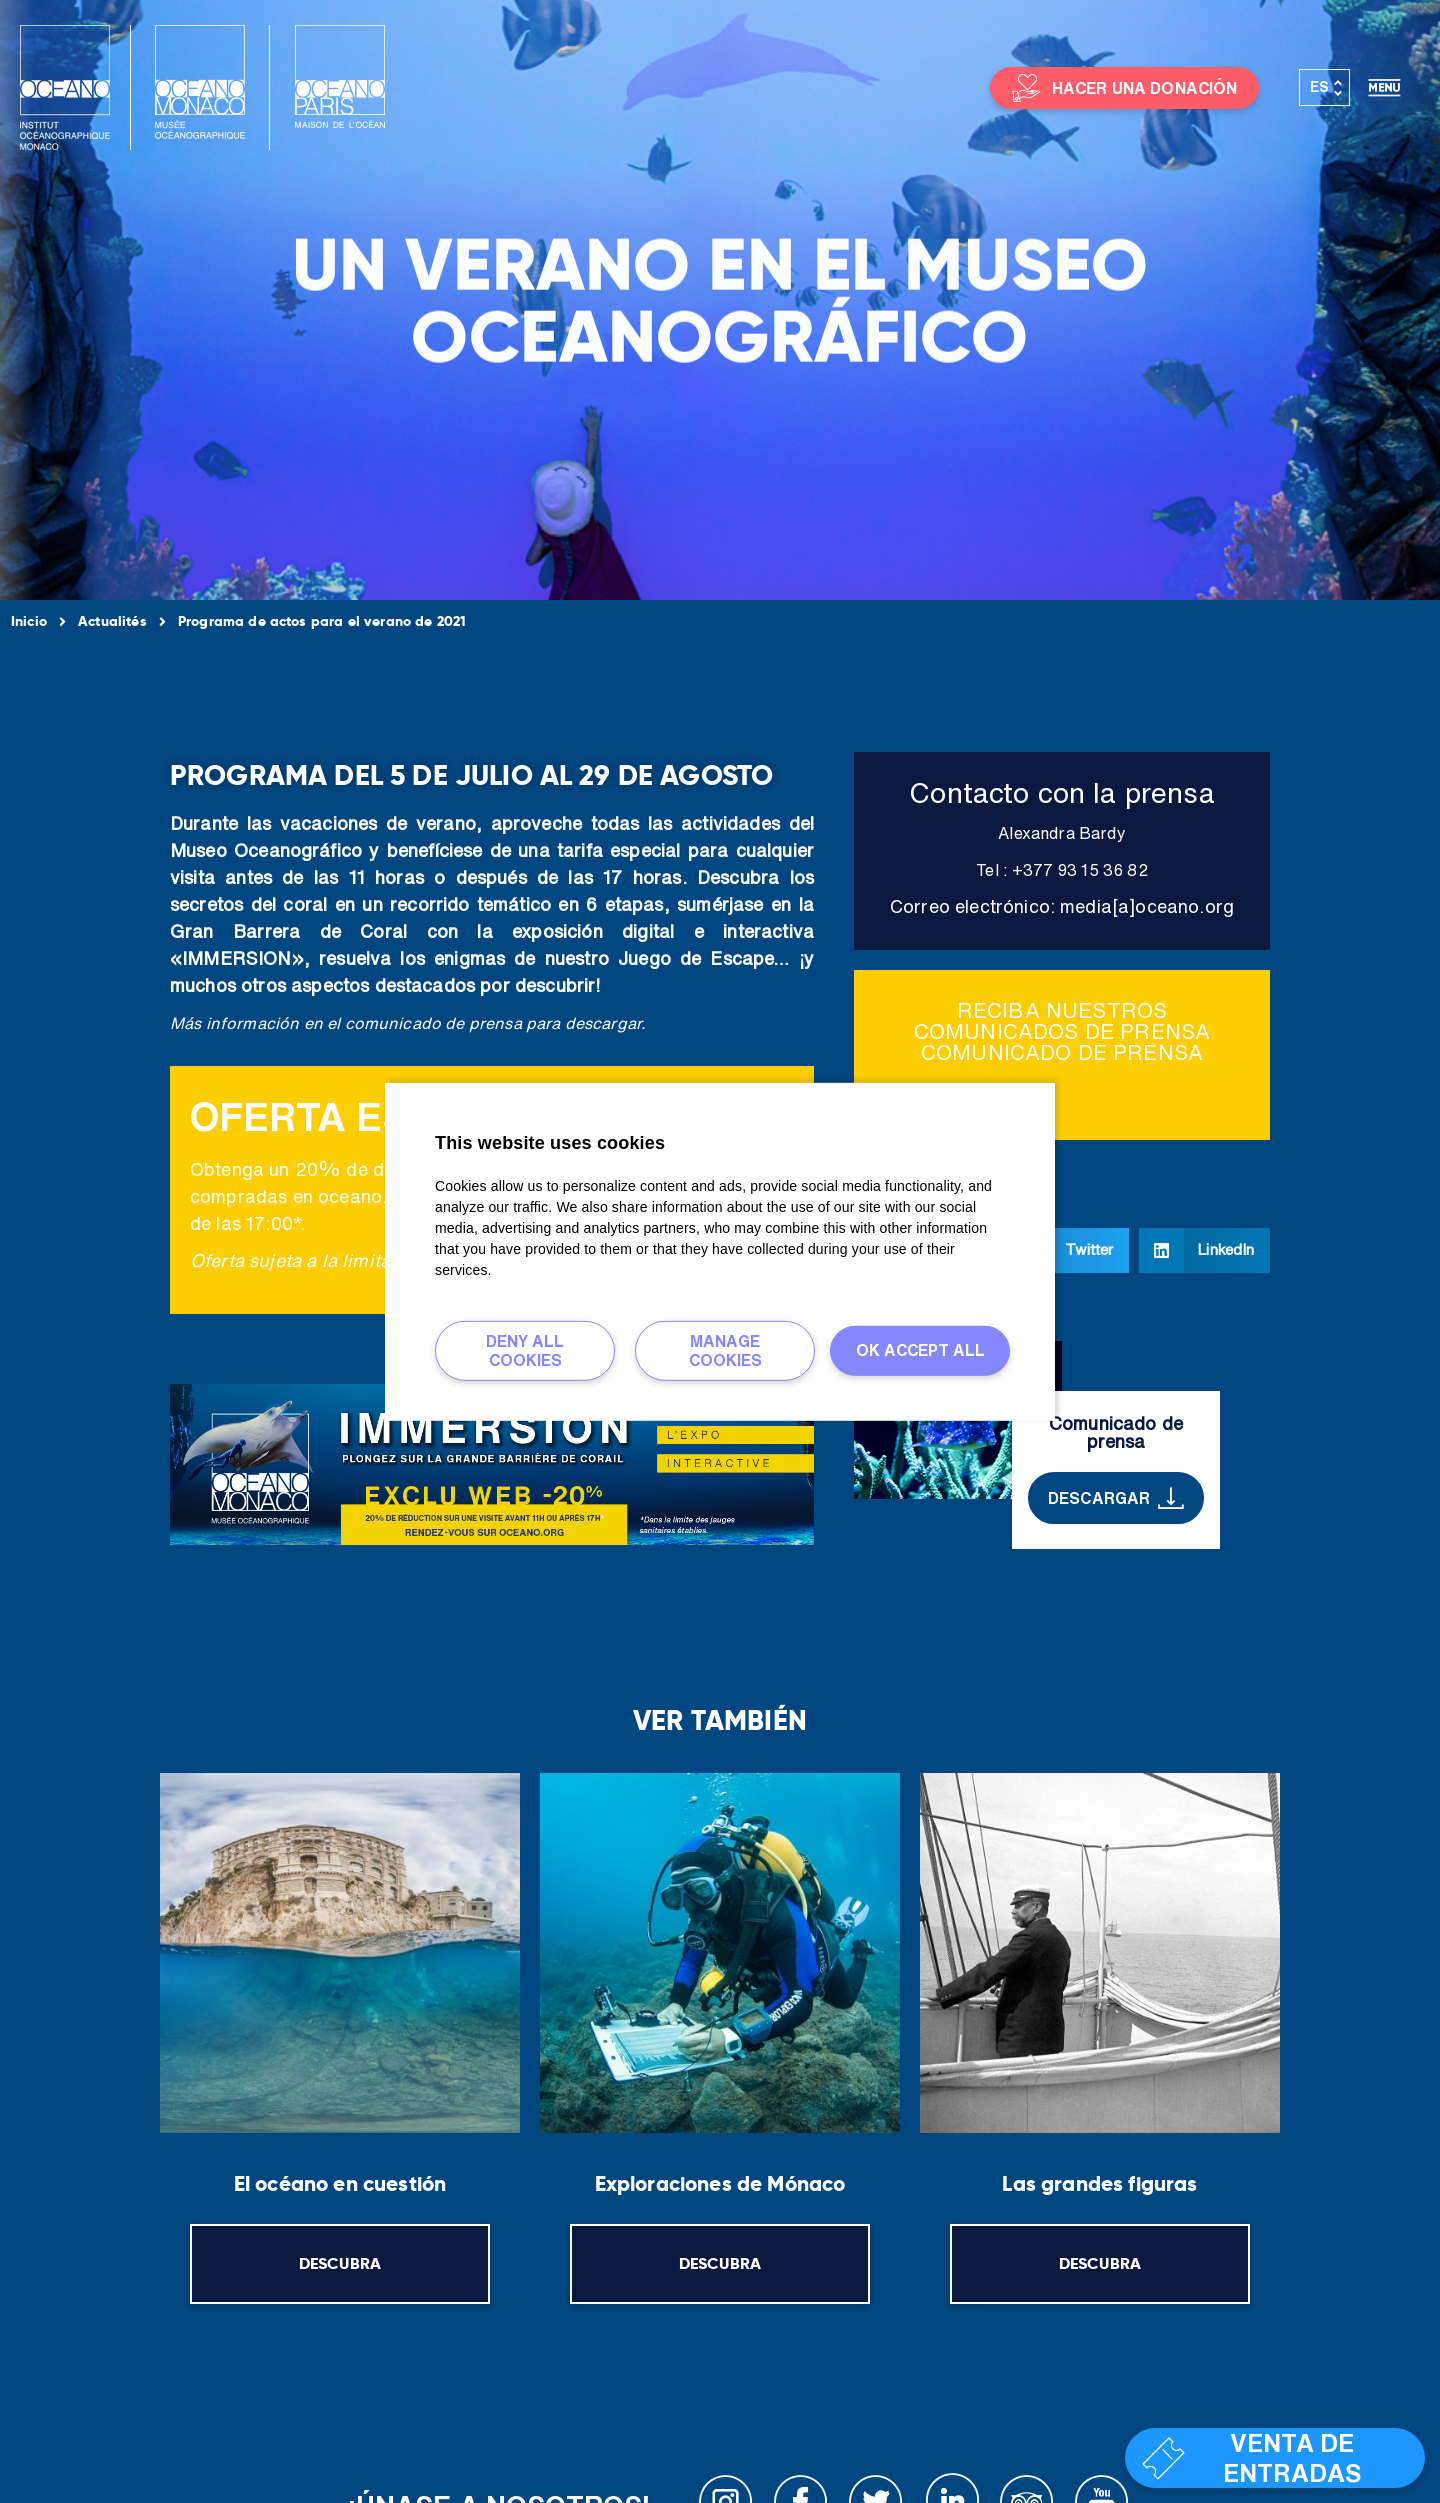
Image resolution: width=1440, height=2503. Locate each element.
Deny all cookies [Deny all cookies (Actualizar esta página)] (525, 1349)
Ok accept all (920, 1350)
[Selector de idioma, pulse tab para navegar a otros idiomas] (1325, 88)
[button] (1068, 1250)
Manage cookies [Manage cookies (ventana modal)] (725, 1349)
